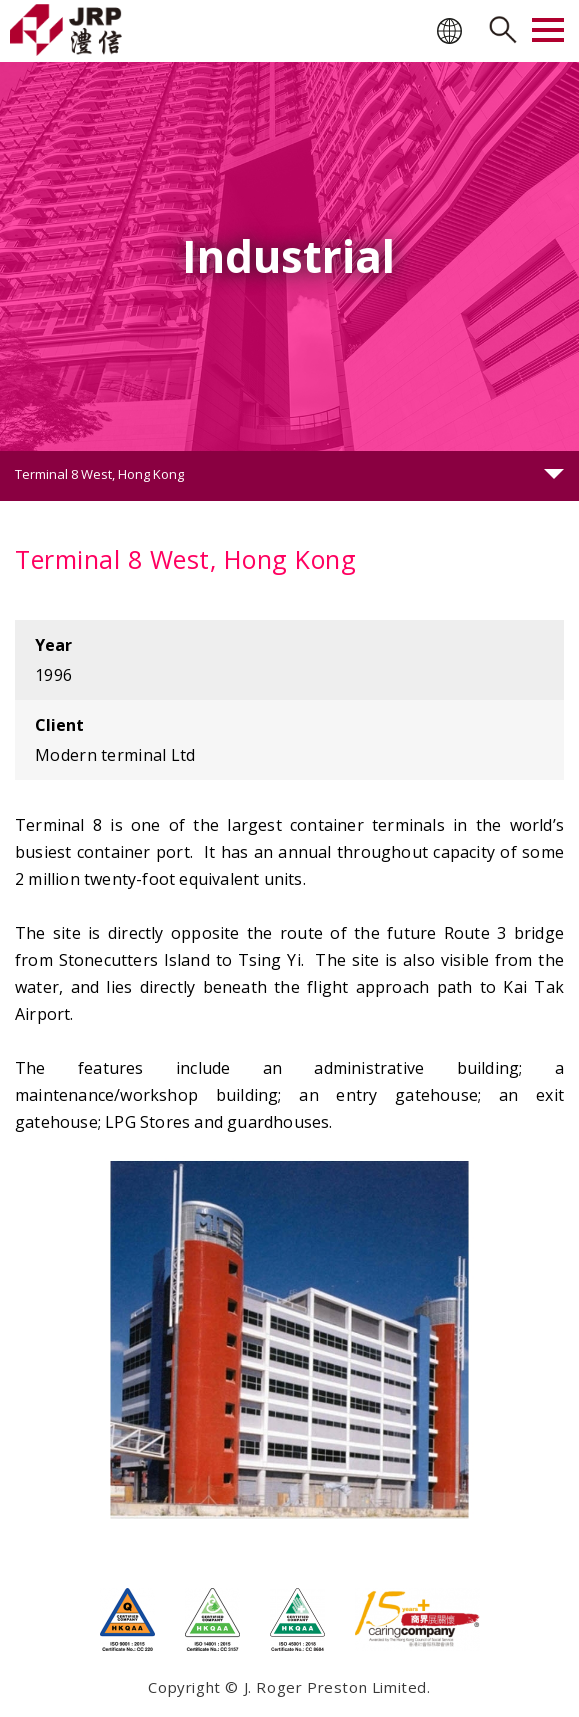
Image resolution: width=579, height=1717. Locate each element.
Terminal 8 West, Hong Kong (99, 474)
